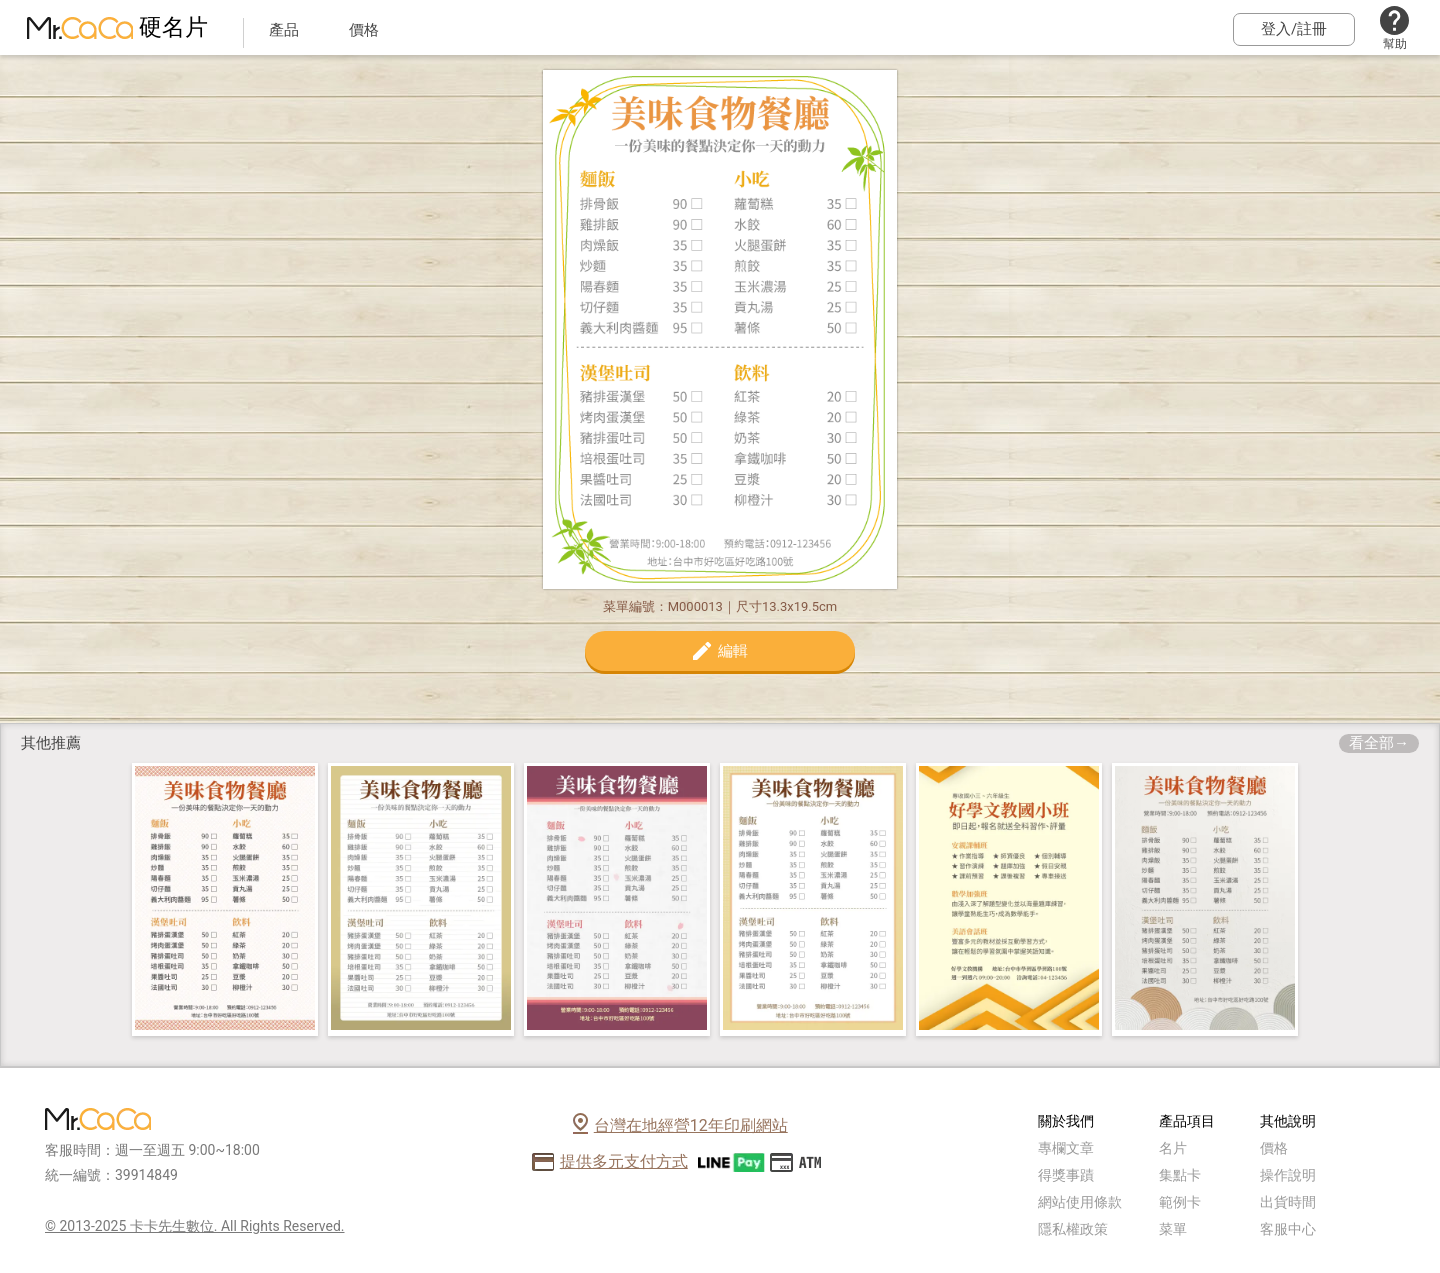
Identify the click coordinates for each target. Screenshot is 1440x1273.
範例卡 (1180, 1202)
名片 (1173, 1148)
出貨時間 (1288, 1202)
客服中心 (1288, 1229)
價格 (1274, 1148)
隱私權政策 (1073, 1229)
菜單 (1173, 1229)
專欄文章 (1066, 1148)
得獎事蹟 (1066, 1175)
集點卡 (1180, 1175)
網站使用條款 (1080, 1202)
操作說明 (1288, 1175)
